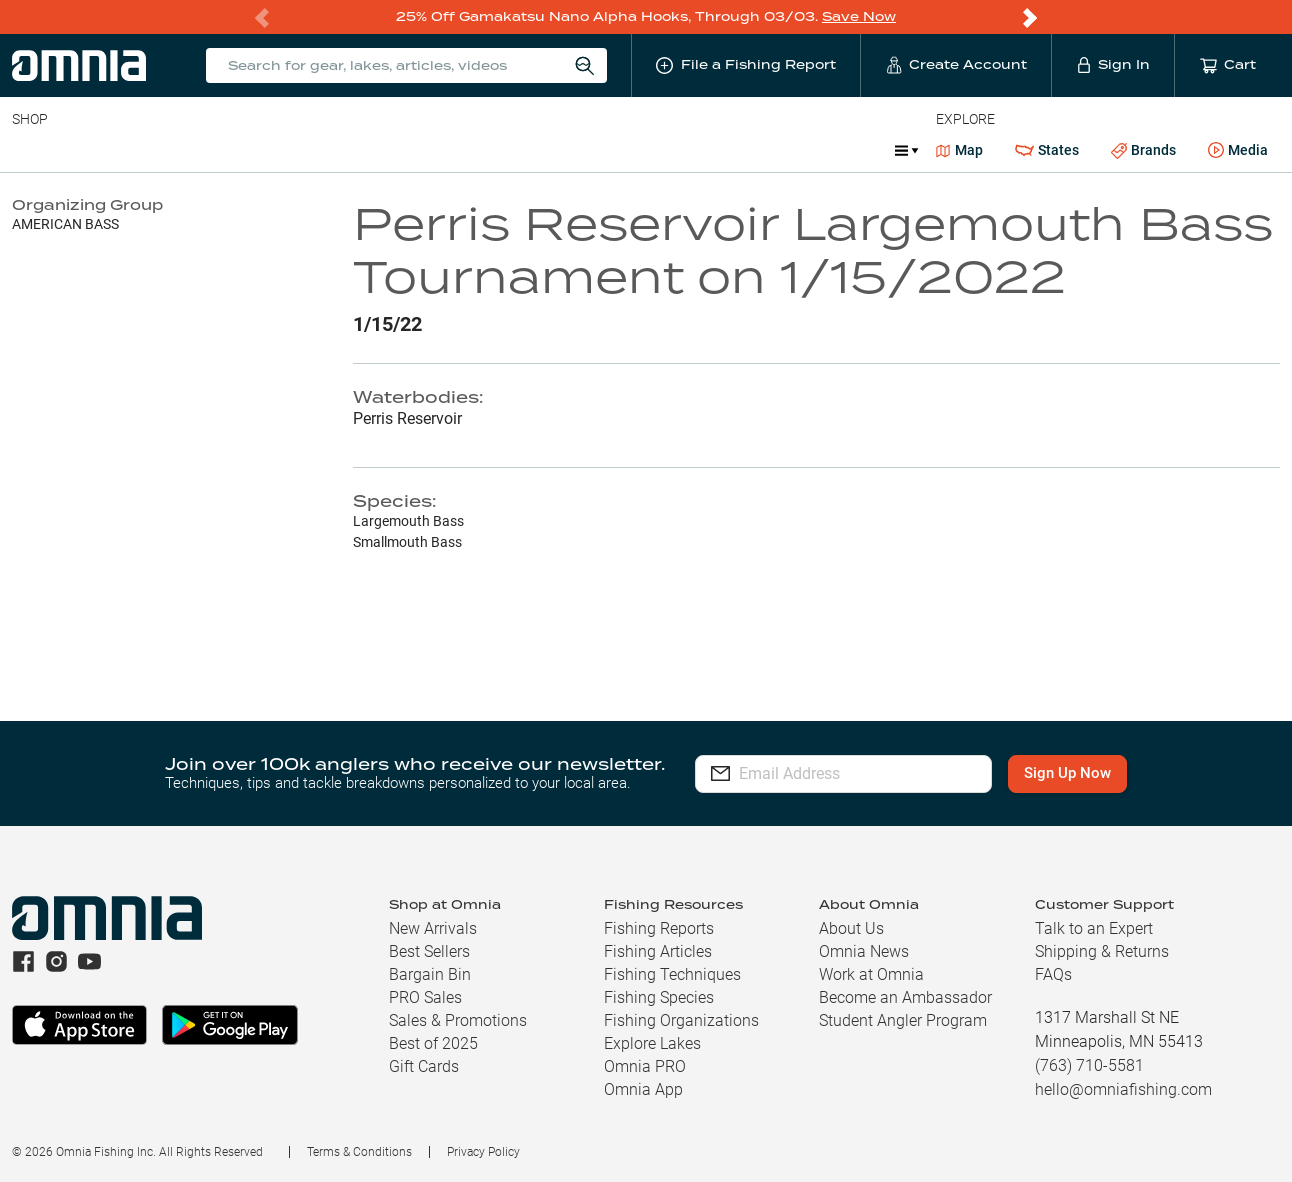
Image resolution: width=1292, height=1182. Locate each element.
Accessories (396, 150)
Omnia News (864, 951)
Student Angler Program (903, 1020)
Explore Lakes (652, 1043)
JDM (733, 150)
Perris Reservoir (407, 418)
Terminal (297, 150)
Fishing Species (659, 997)
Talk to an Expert (1094, 928)
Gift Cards (424, 1066)
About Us (851, 928)
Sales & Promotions (458, 1020)
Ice (677, 150)
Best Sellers (429, 951)
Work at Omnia (871, 974)
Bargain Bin (430, 974)
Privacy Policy (483, 1152)
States (1047, 150)
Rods (153, 150)
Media (1238, 151)
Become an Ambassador (905, 997)
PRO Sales (425, 997)
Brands (1143, 150)
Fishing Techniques (672, 974)
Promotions (826, 152)
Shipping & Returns (1102, 951)
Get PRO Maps (590, 150)
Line (91, 150)
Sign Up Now (1074, 773)
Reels (219, 150)
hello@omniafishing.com (1123, 1089)
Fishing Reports (659, 928)
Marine (489, 150)
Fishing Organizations (681, 1020)
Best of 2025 (433, 1043)
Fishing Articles (658, 951)
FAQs (1053, 974)
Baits (28, 150)
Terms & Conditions (359, 1152)
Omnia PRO (645, 1066)
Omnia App (643, 1089)
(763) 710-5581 (1089, 1065)
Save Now (859, 16)
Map (959, 150)
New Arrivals (433, 928)
